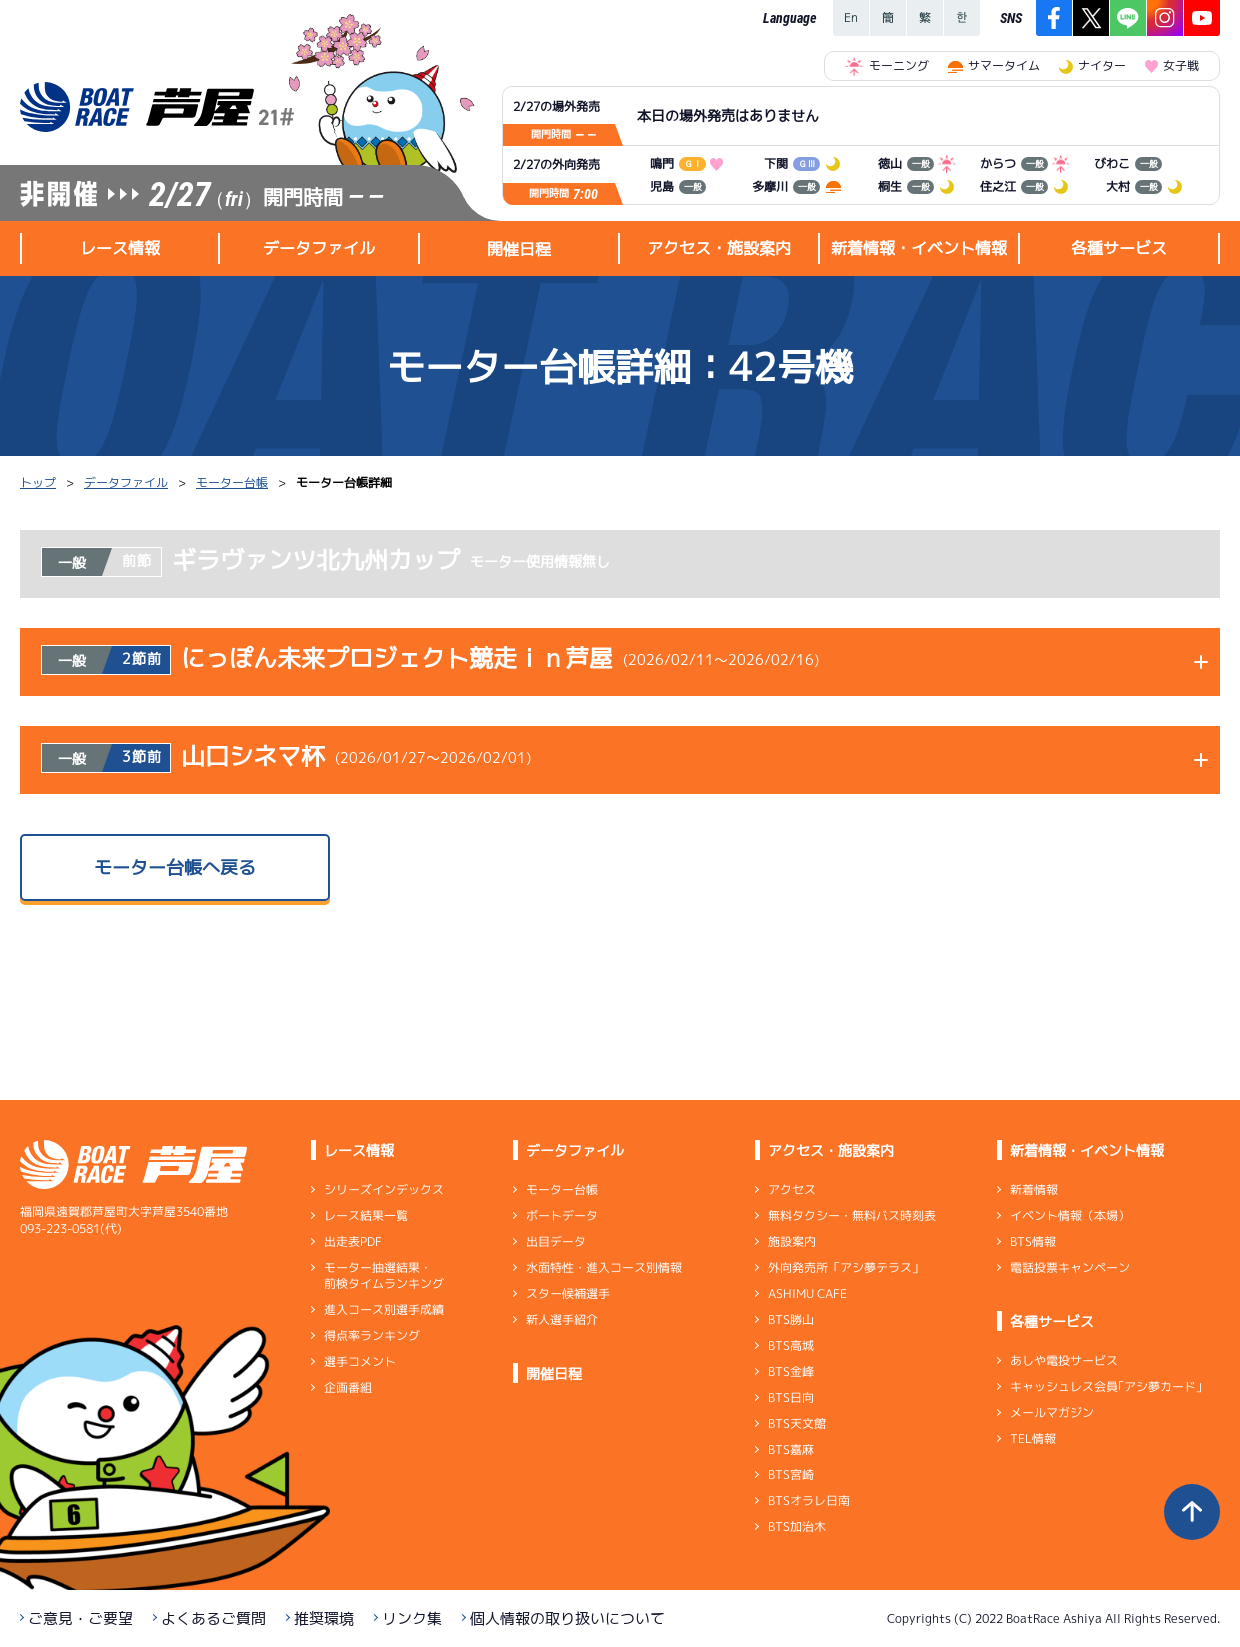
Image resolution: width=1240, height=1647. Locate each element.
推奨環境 (324, 1618)
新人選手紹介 (562, 1319)
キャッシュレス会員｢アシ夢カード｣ (1106, 1386)
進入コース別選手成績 (384, 1309)
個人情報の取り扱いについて (567, 1618)
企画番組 (348, 1387)
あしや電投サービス (1064, 1360)
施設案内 (792, 1241)
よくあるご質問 (213, 1618)
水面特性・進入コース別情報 (604, 1267)
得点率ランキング (372, 1335)
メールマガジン (1052, 1412)
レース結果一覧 (366, 1215)
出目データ (556, 1241)
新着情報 (1034, 1189)
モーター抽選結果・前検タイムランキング (384, 1275)
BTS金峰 (791, 1371)
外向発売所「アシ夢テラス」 (846, 1267)
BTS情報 (1033, 1241)
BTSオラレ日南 (809, 1500)
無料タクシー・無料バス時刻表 (852, 1215)
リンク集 (412, 1618)
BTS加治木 (797, 1526)
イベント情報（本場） (1070, 1215)
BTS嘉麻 (791, 1448)
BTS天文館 (797, 1423)
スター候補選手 (568, 1293)
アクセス (792, 1189)
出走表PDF (353, 1241)
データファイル (126, 482)
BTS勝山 (791, 1319)
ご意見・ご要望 (80, 1618)
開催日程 (519, 249)
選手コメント (360, 1361)
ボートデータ (562, 1215)
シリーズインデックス (384, 1189)
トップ (38, 482)
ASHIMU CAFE (807, 1293)
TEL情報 (1033, 1438)
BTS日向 (791, 1397)
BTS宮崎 (791, 1474)
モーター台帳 (232, 482)
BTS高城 (791, 1345)
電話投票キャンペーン (1070, 1267)
